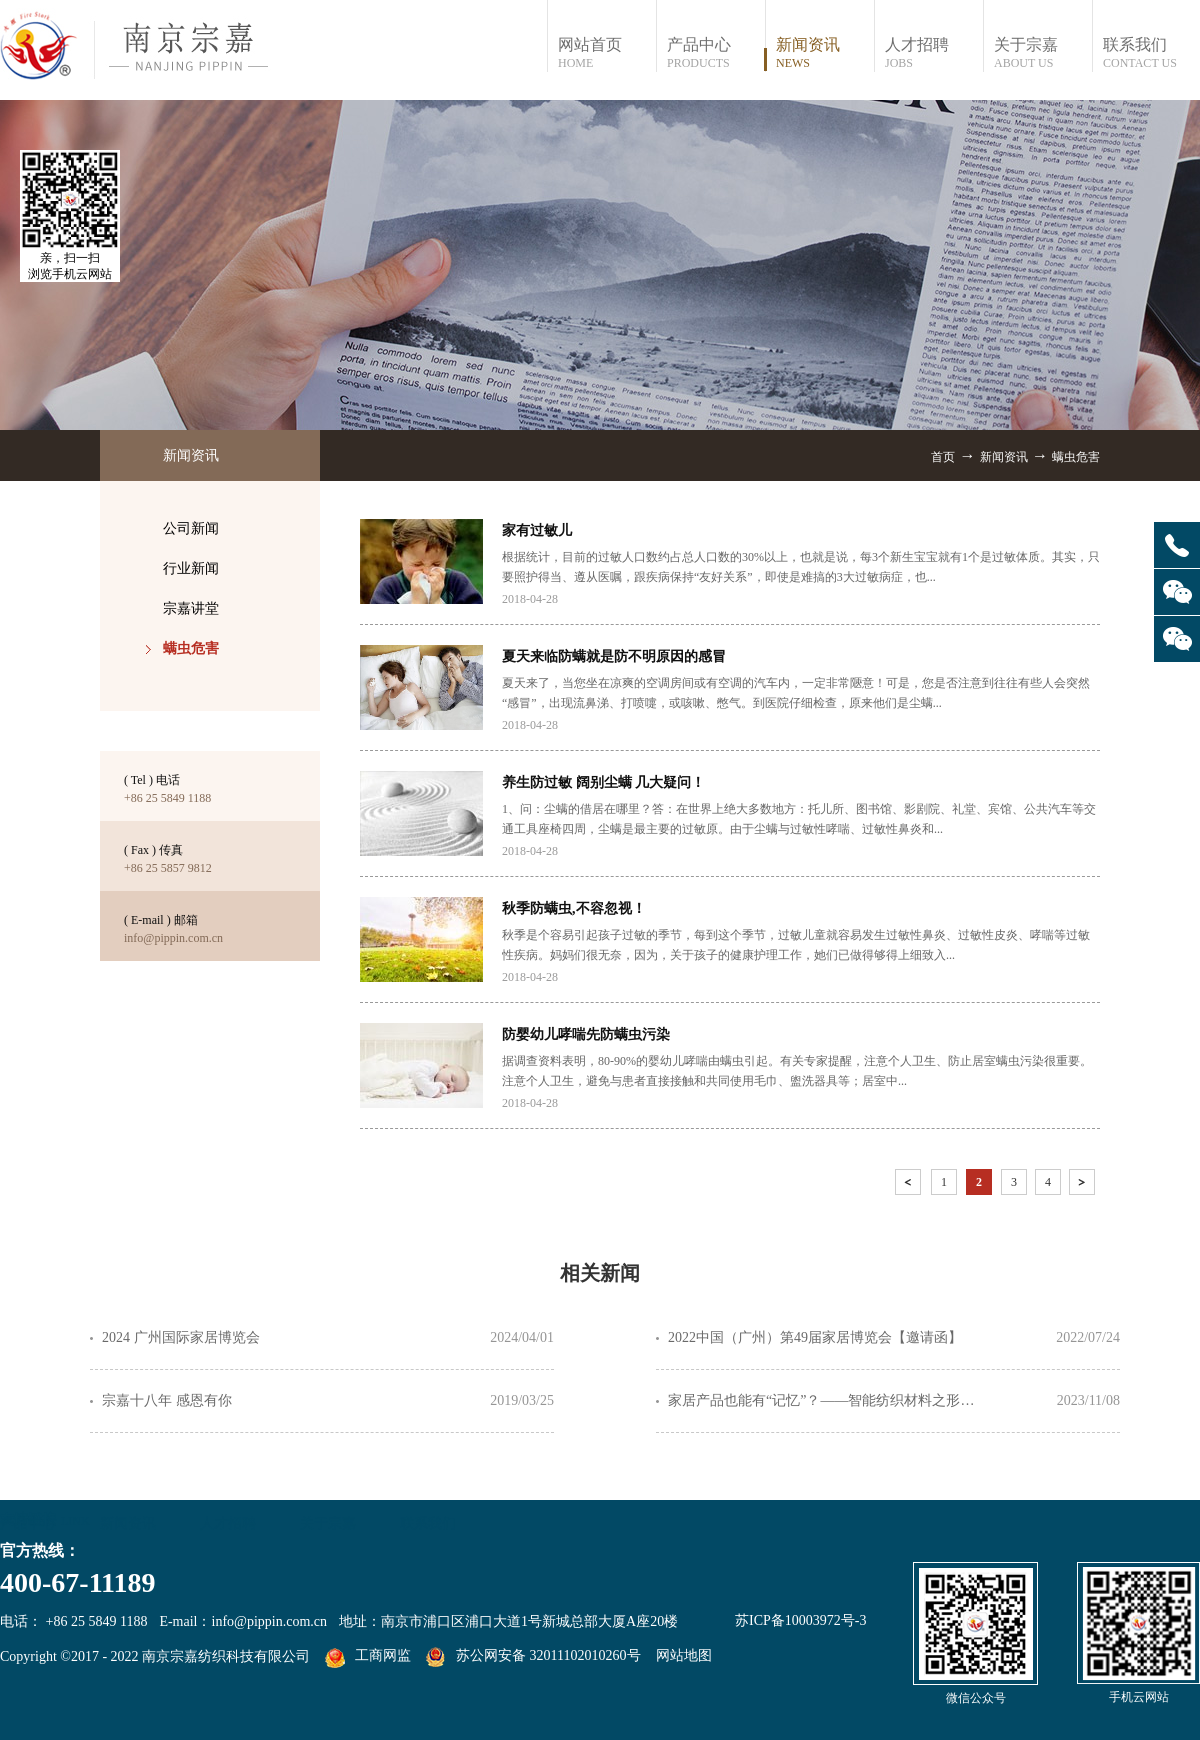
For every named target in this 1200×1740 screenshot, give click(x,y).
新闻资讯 (1004, 457)
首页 (943, 457)
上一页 (910, 1185)
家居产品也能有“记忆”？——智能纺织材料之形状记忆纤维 (828, 1400)
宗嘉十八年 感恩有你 (167, 1400)
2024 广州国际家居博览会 (181, 1337)
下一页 (1084, 1185)
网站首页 (606, 53)
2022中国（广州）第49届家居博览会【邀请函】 (815, 1337)
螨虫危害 (1076, 457)
